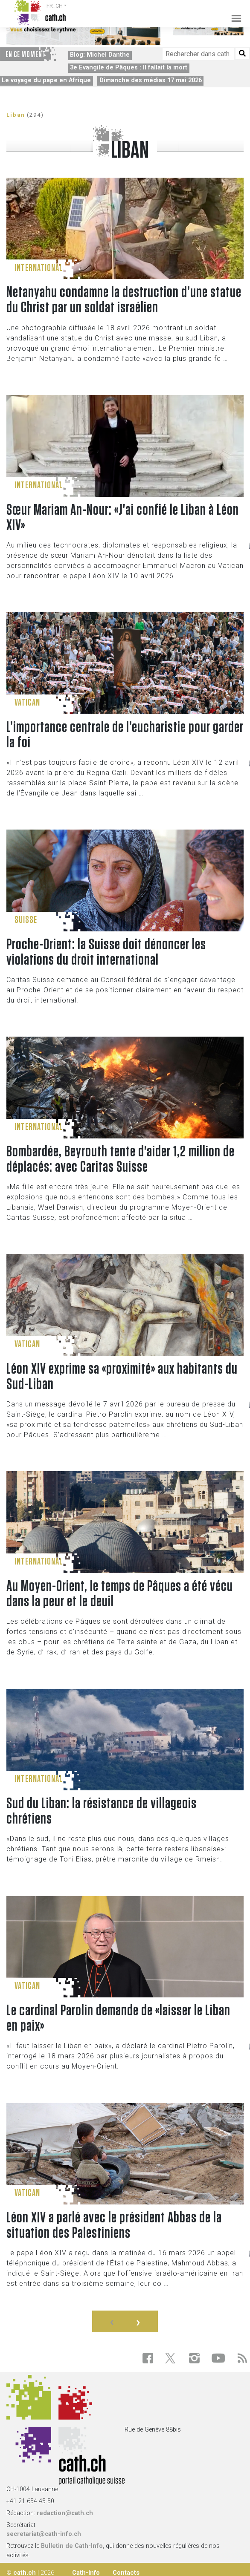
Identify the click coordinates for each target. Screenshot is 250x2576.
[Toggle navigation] (233, 12)
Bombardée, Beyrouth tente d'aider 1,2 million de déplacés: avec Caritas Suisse (120, 1159)
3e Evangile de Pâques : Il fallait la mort (128, 67)
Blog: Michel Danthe (100, 54)
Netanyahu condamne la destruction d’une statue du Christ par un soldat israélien (123, 300)
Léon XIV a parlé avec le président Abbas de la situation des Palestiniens (114, 2225)
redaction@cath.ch (65, 2513)
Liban (15, 115)
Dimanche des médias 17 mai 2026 (150, 80)
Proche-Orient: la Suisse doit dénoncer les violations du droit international (106, 952)
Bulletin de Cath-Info (72, 2546)
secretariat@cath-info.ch (43, 2534)
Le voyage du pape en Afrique (46, 80)
